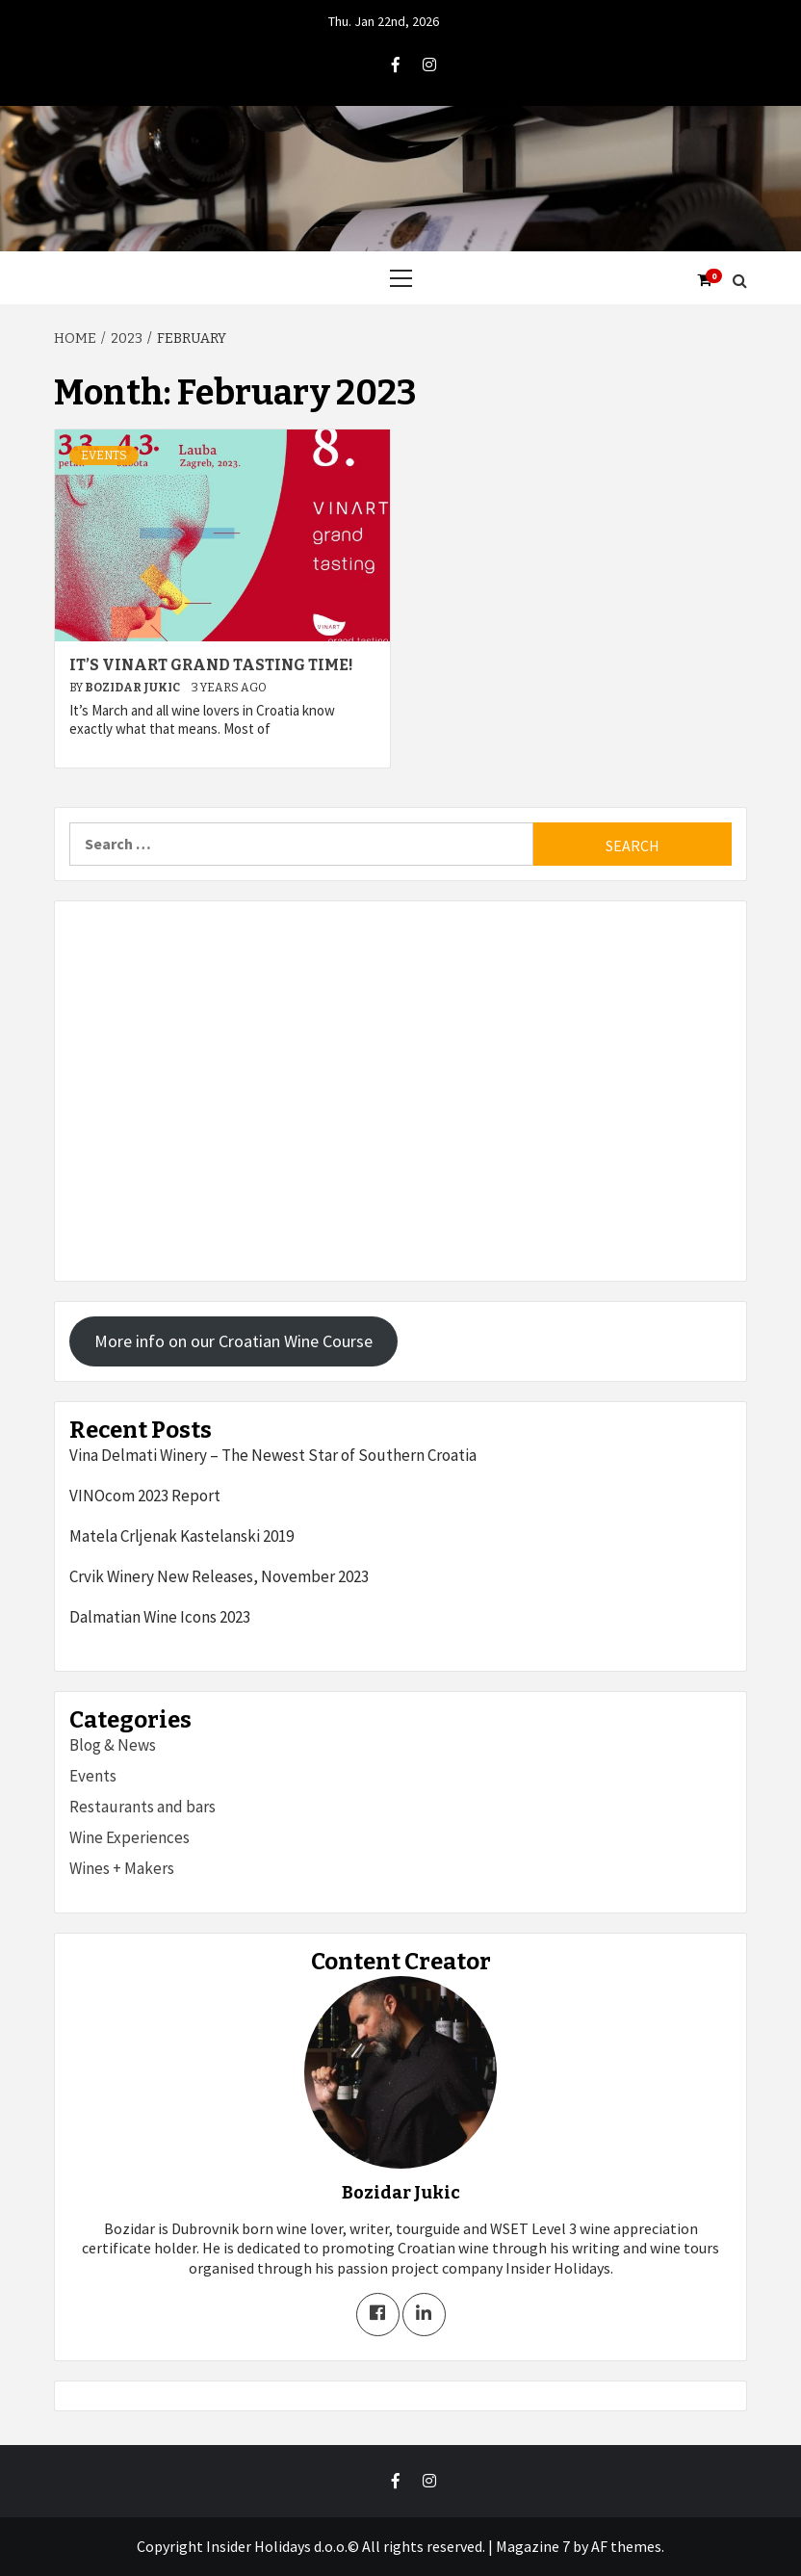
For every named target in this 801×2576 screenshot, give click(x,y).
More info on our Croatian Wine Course (233, 1341)
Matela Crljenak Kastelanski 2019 (181, 1536)
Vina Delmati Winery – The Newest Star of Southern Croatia (273, 1455)
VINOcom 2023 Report (144, 1495)
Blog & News (112, 1745)
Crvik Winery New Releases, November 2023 (219, 1576)
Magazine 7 (533, 2546)
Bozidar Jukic (133, 687)
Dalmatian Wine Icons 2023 (159, 1616)
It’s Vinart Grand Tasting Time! (211, 665)
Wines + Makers (121, 1868)
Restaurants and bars (142, 1806)
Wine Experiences (129, 1837)
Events (104, 455)
